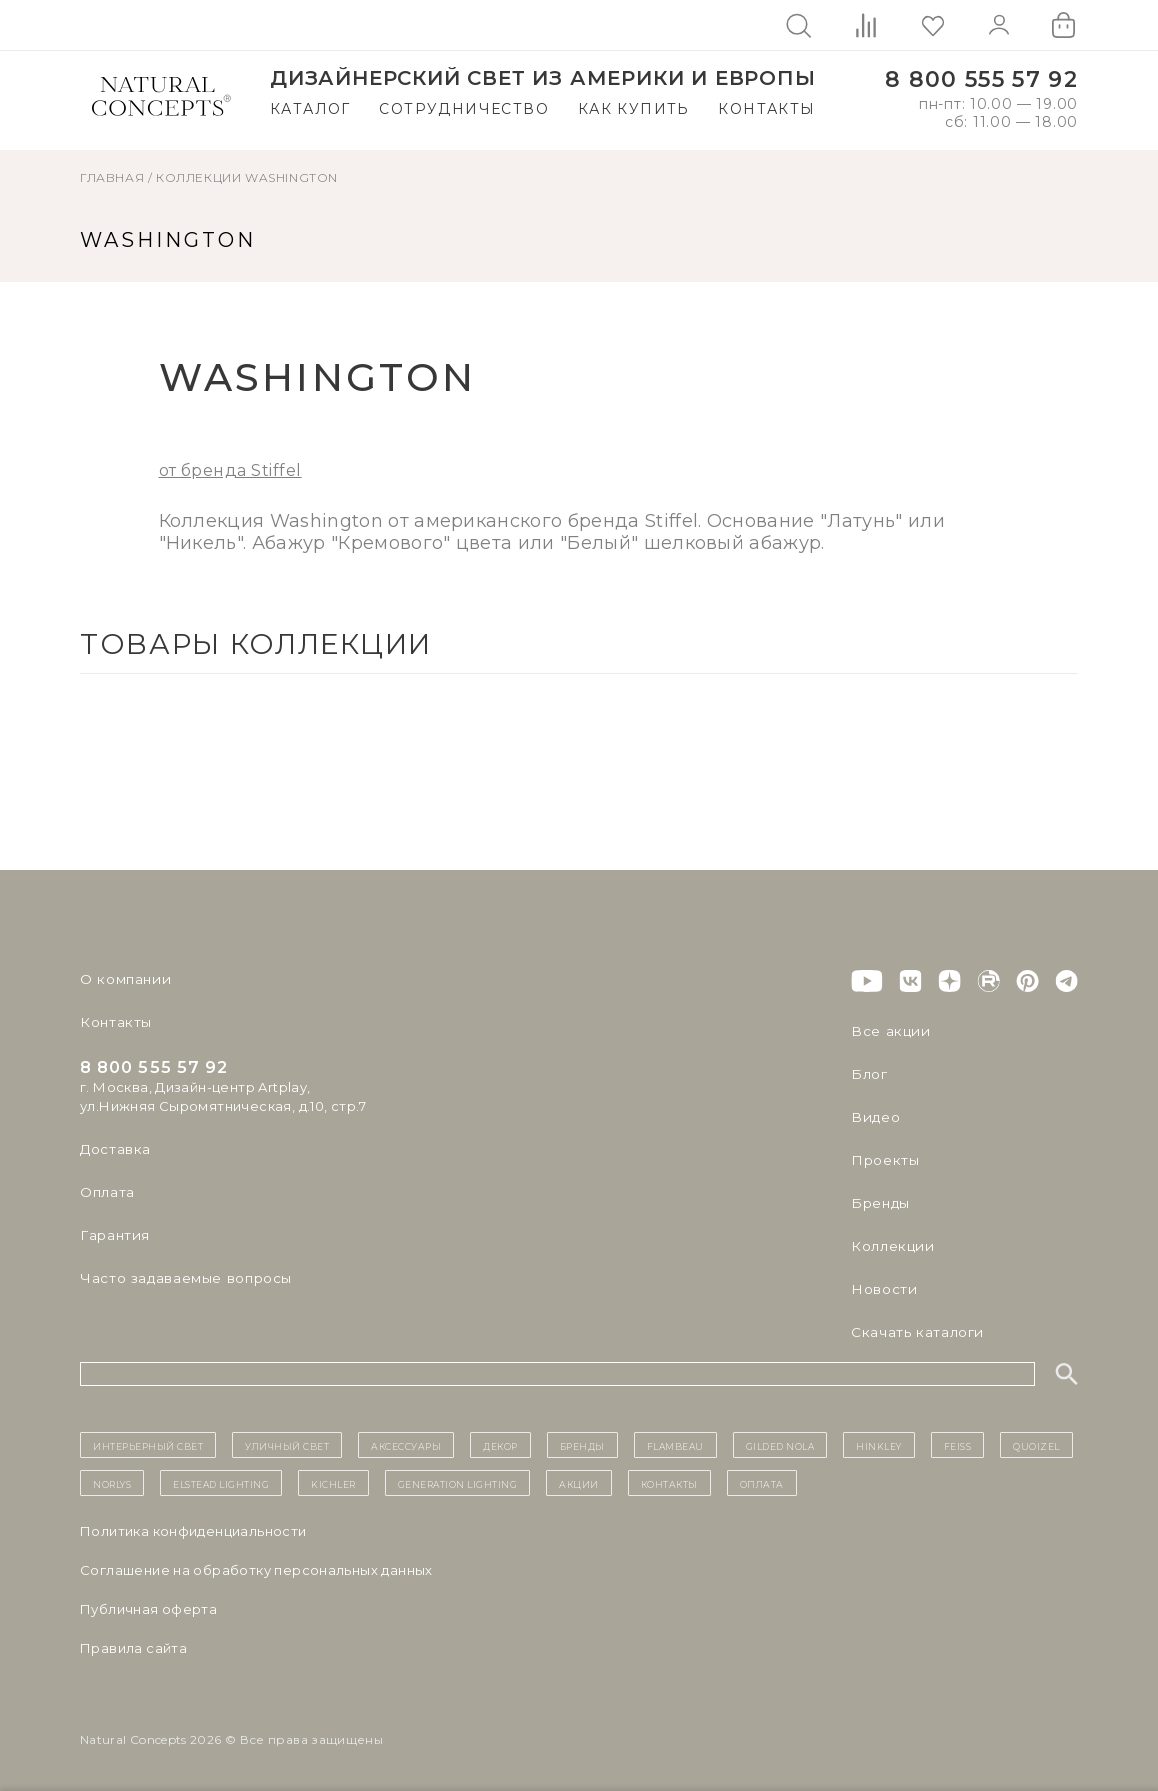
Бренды (878, 1203)
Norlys (112, 1483)
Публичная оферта (148, 1609)
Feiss (958, 1445)
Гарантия (113, 1235)
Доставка (114, 1149)
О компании (122, 979)
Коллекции (198, 177)
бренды (582, 1445)
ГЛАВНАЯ (112, 177)
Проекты (883, 1160)
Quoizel (1036, 1445)
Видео (873, 1117)
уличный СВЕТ (287, 1445)
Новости (882, 1289)
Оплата (106, 1192)
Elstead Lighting (221, 1483)
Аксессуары (406, 1445)
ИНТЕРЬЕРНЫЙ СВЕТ (148, 1445)
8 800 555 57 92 (981, 79)
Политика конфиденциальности (193, 1531)
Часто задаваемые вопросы (181, 1278)
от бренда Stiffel (230, 470)
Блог (868, 1074)
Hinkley (879, 1445)
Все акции (887, 1031)
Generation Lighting (458, 1483)
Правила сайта (133, 1648)
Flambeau (675, 1445)
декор (500, 1445)
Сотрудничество (464, 109)
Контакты (766, 109)
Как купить (634, 109)
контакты (669, 1483)
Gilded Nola (780, 1445)
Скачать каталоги (913, 1332)
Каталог (310, 109)
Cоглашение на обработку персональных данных (256, 1570)
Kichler (333, 1483)
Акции (579, 1483)
